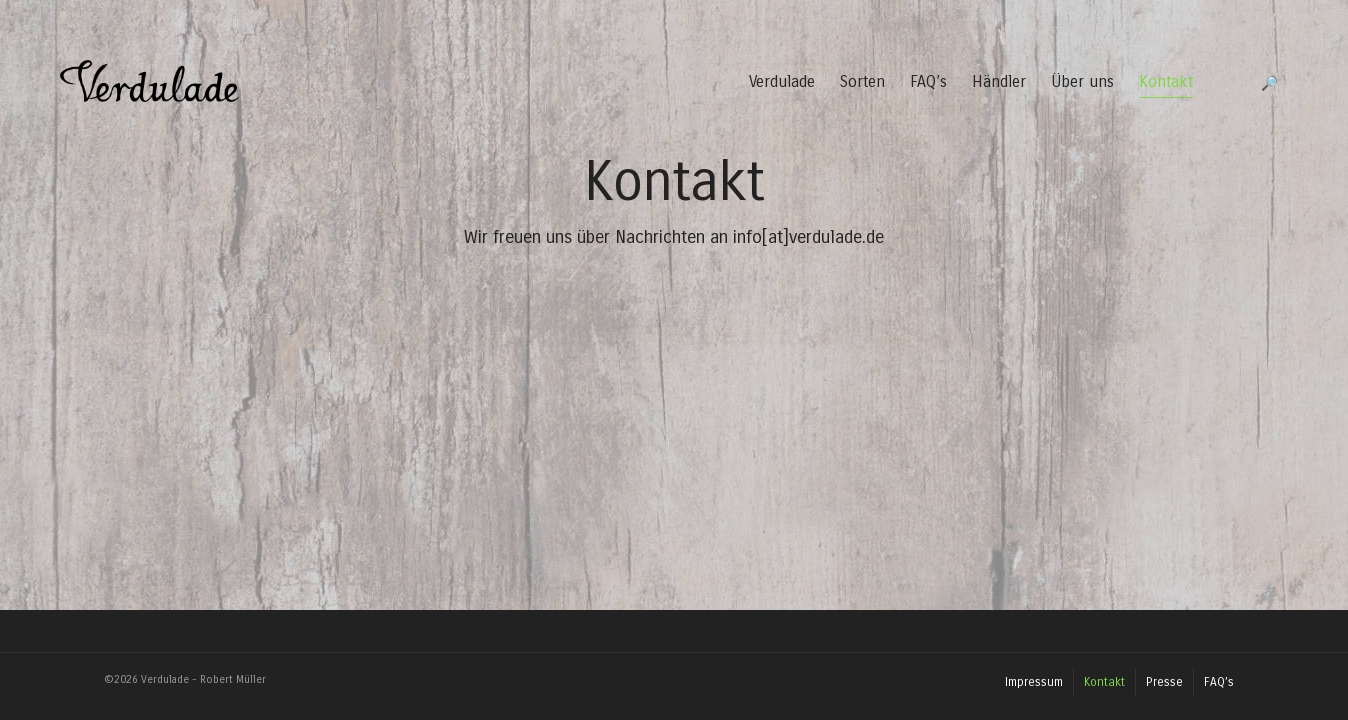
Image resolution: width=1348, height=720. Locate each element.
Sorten (862, 81)
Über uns (1082, 81)
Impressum (1034, 682)
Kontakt (1166, 85)
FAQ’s (928, 81)
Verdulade (782, 81)
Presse (1164, 682)
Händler (999, 81)
